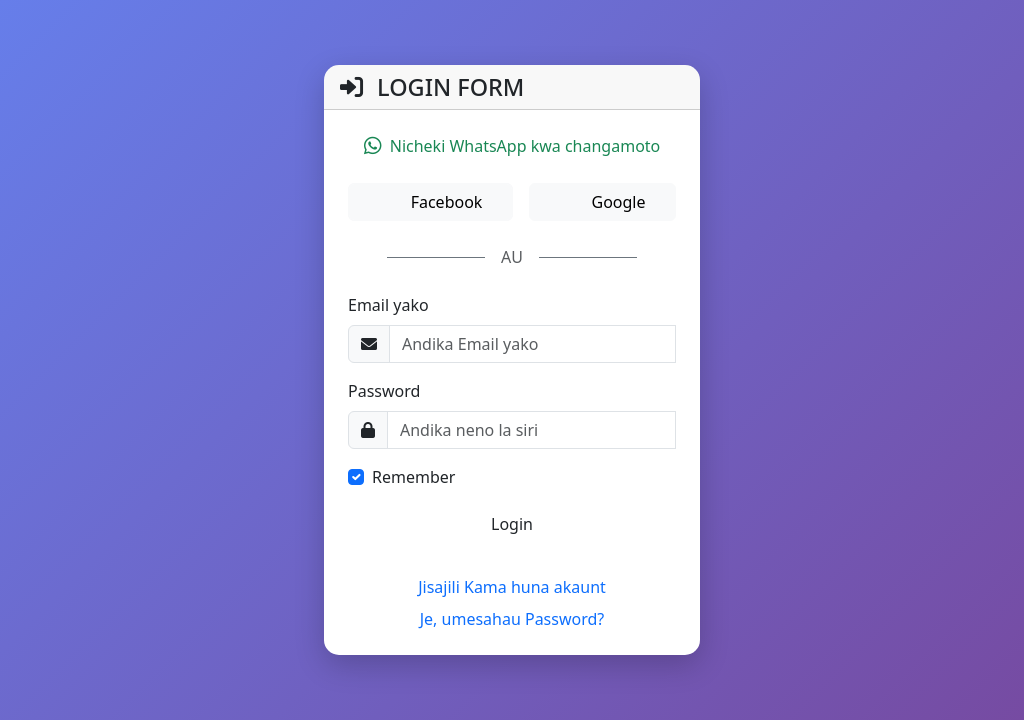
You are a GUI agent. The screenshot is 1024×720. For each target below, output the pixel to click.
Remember (413, 477)
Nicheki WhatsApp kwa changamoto (512, 146)
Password (384, 391)
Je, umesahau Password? (512, 619)
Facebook (444, 202)
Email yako (388, 305)
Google (616, 202)
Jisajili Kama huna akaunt (512, 587)
